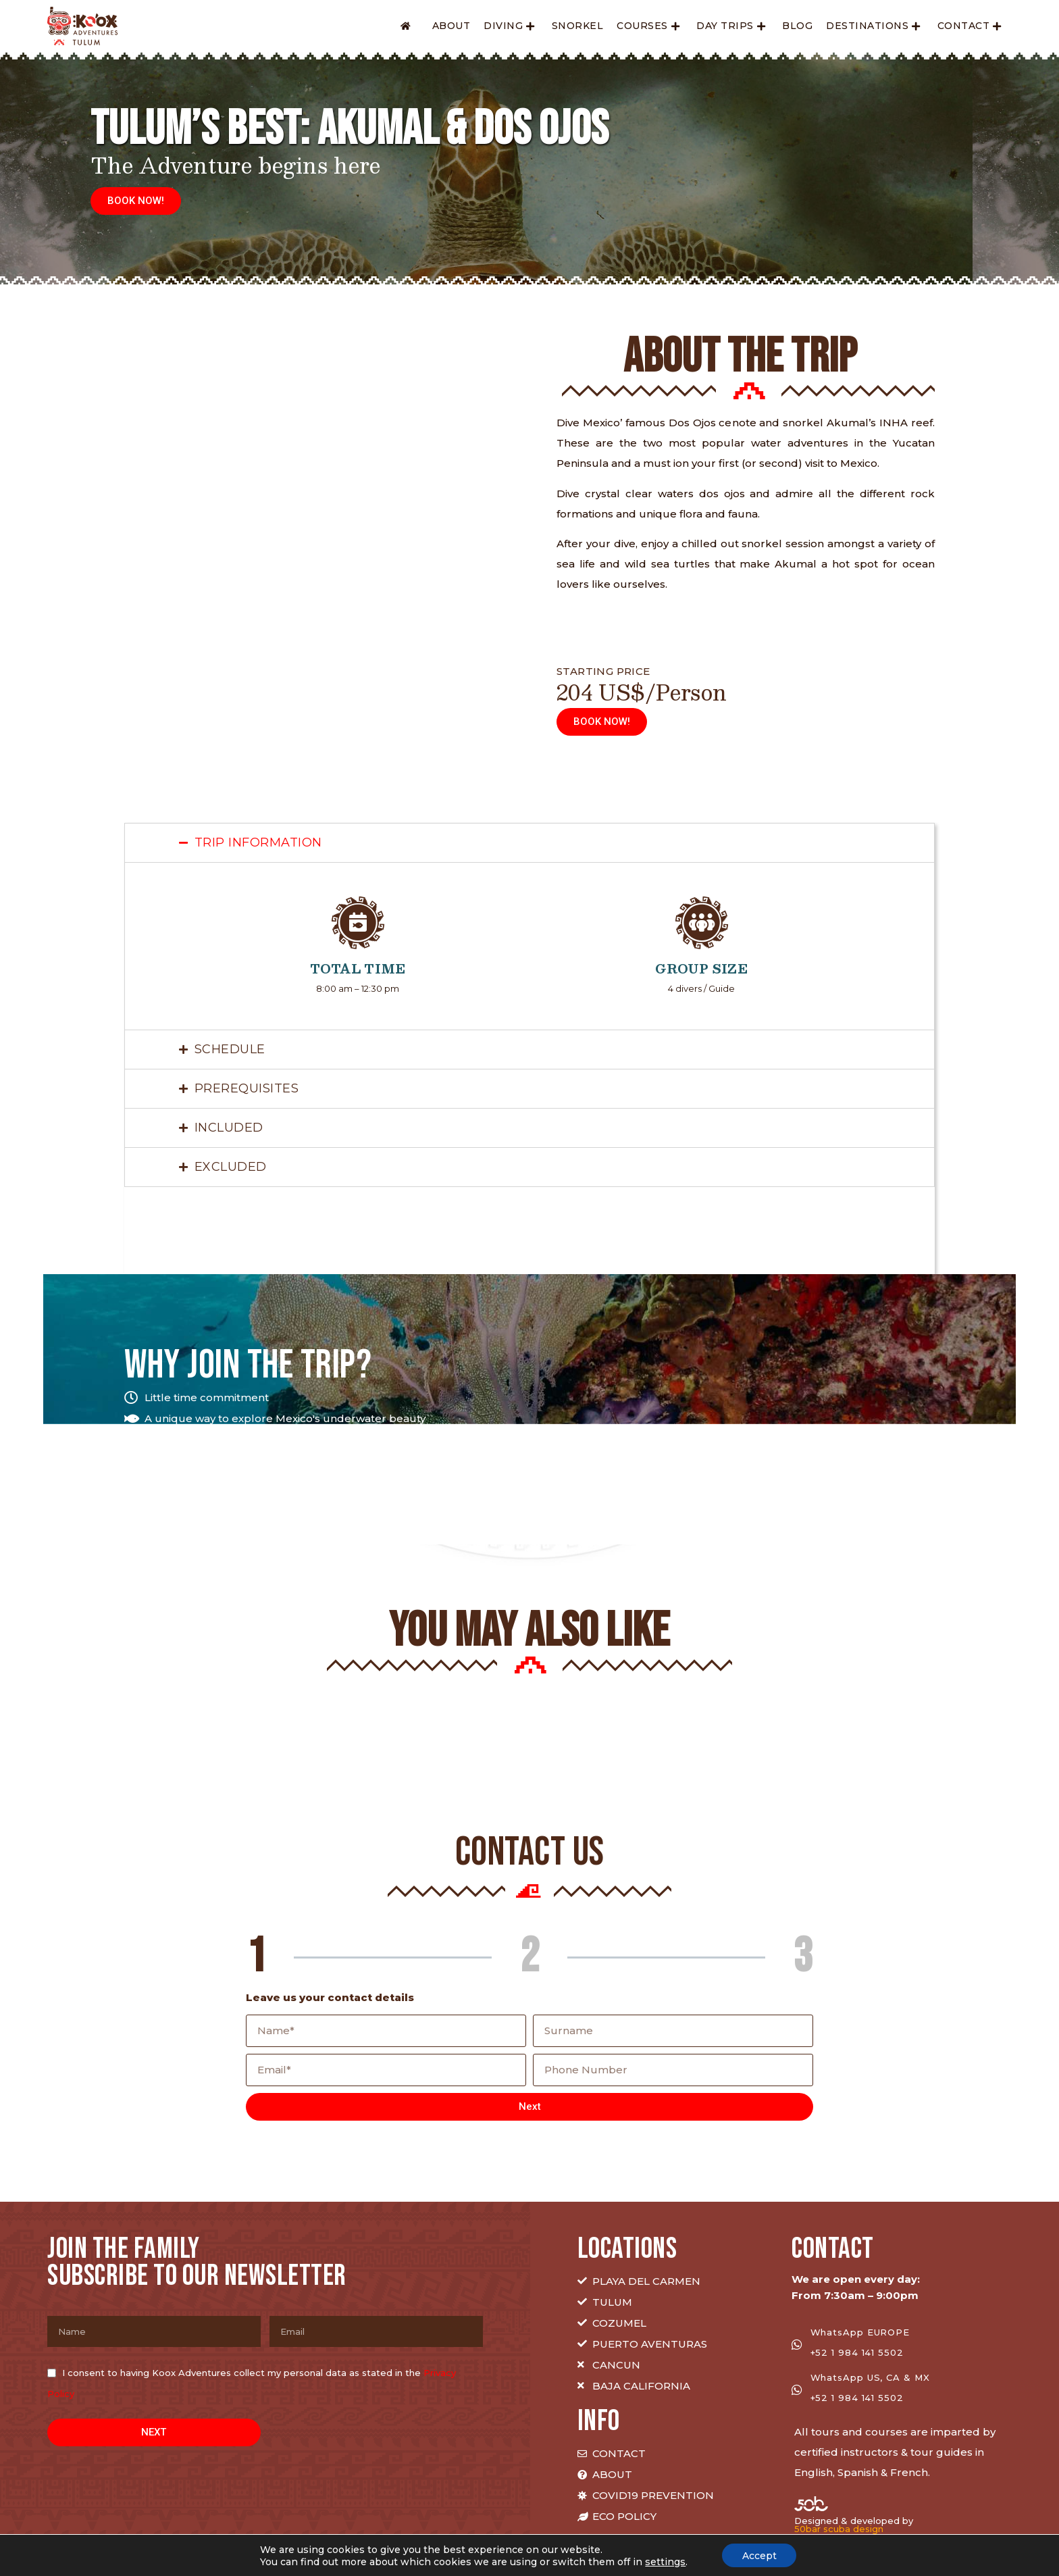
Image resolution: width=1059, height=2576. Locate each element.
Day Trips (730, 26)
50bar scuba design (838, 2528)
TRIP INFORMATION (258, 842)
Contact (969, 26)
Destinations (873, 26)
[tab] (529, 843)
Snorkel (578, 26)
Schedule (230, 1049)
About (451, 26)
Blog (797, 26)
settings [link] (664, 2561)
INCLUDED (229, 1127)
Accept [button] (759, 2555)
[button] (136, 201)
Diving (509, 26)
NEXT (153, 2432)
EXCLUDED (231, 1166)
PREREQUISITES (247, 1088)
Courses (648, 26)
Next (530, 2106)
